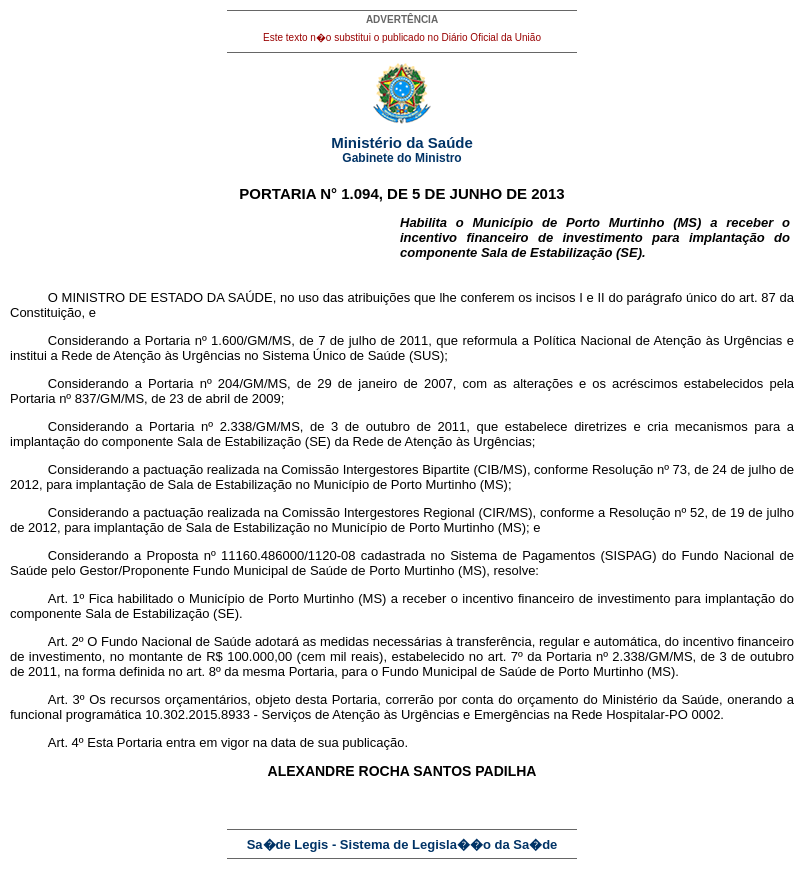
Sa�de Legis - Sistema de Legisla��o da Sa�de (402, 844)
